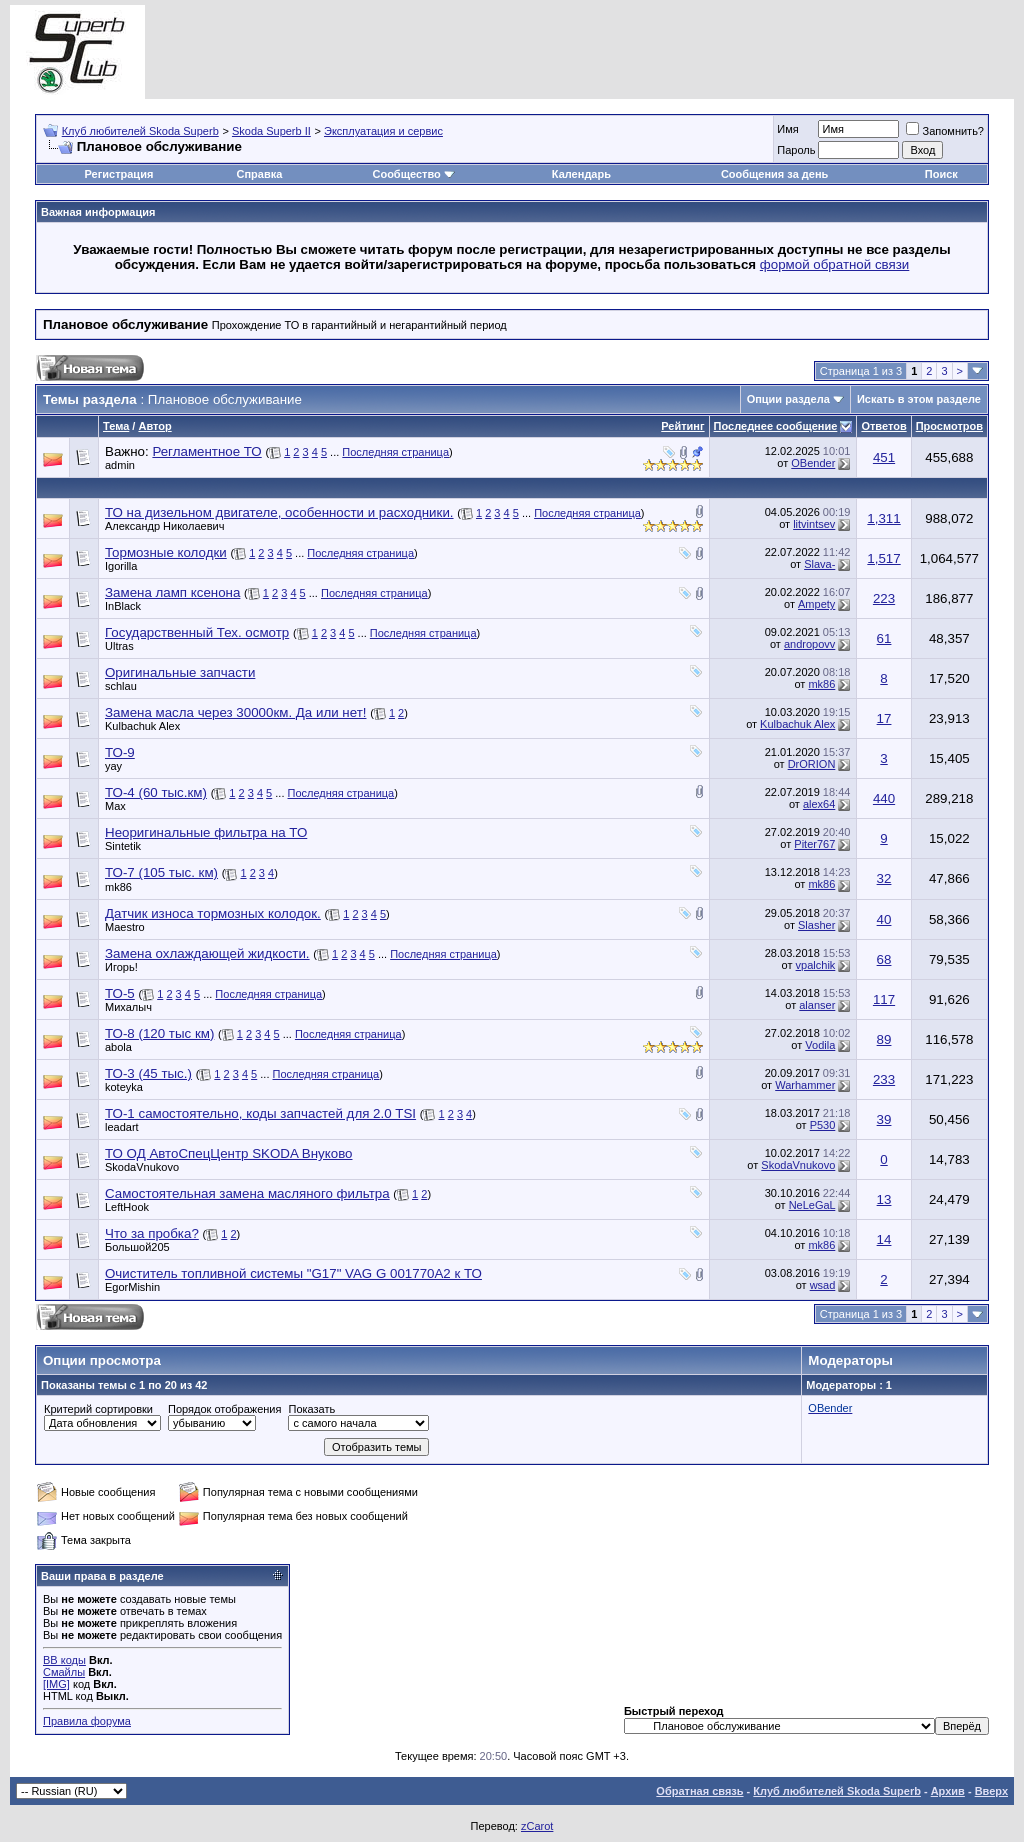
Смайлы (64, 1672)
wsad (823, 1285)
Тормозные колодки (166, 552)
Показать (311, 1409)
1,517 (883, 558)
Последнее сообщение (776, 426)
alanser (817, 1005)
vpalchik (816, 965)
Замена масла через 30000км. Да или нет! (235, 712)
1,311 (883, 518)
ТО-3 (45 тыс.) (148, 1073)
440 (884, 798)
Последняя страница (395, 452)
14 (884, 1239)
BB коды (64, 1660)
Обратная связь (699, 1791)
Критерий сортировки (98, 1409)
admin (120, 465)
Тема (116, 426)
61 (884, 638)
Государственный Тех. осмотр (197, 632)
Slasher (816, 925)
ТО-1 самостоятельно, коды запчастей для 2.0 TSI (260, 1113)
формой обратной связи (835, 264)
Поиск (941, 174)
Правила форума (87, 1721)
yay (113, 766)
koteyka (124, 1087)
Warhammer (805, 1085)
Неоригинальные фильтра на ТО (206, 832)
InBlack (123, 606)
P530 (823, 1125)
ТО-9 (120, 752)
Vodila (820, 1045)
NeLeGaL (812, 1205)
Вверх (991, 1791)
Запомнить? (945, 131)
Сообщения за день (774, 174)
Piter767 (814, 844)
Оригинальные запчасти (180, 672)
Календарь (581, 174)
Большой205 (137, 1247)
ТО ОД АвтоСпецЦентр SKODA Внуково (228, 1153)
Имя (787, 129)
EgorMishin (132, 1287)
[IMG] (56, 1684)
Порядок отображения (224, 1409)
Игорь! (121, 967)
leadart (122, 1127)
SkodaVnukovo (142, 1167)
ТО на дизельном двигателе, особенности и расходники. (279, 512)
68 (884, 959)
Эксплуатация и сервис (383, 131)
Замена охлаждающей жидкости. (207, 953)
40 (884, 919)
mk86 (821, 684)
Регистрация (119, 174)
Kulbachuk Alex (142, 726)
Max (115, 806)
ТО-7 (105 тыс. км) (161, 872)
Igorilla (121, 566)
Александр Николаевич (164, 526)
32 (884, 878)
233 (884, 1079)
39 (884, 1119)
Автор (154, 426)
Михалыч (128, 1007)
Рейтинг (682, 426)
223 (884, 598)
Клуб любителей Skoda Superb (140, 131)
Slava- (819, 564)
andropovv (809, 644)
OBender (813, 463)
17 (884, 718)
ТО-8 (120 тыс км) (159, 1033)
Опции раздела (788, 399)
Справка (260, 174)
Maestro (125, 927)
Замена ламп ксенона (172, 592)
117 (884, 999)
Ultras (119, 646)
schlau (121, 686)
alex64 (819, 804)
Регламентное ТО (206, 451)
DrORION (812, 764)
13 (884, 1199)
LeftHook (127, 1207)
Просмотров (949, 426)
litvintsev (814, 524)
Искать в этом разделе (919, 399)
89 (884, 1039)
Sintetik (123, 846)
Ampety (816, 604)
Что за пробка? (152, 1233)
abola (118, 1047)
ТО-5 (120, 993)
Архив (948, 1791)
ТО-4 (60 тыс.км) (156, 792)
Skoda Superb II (271, 131)
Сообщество (413, 174)
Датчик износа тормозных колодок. (213, 913)
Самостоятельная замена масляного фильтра (247, 1193)
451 (884, 457)
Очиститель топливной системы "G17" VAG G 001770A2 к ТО (293, 1273)
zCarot (537, 1826)
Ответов (883, 426)
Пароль (796, 150)
